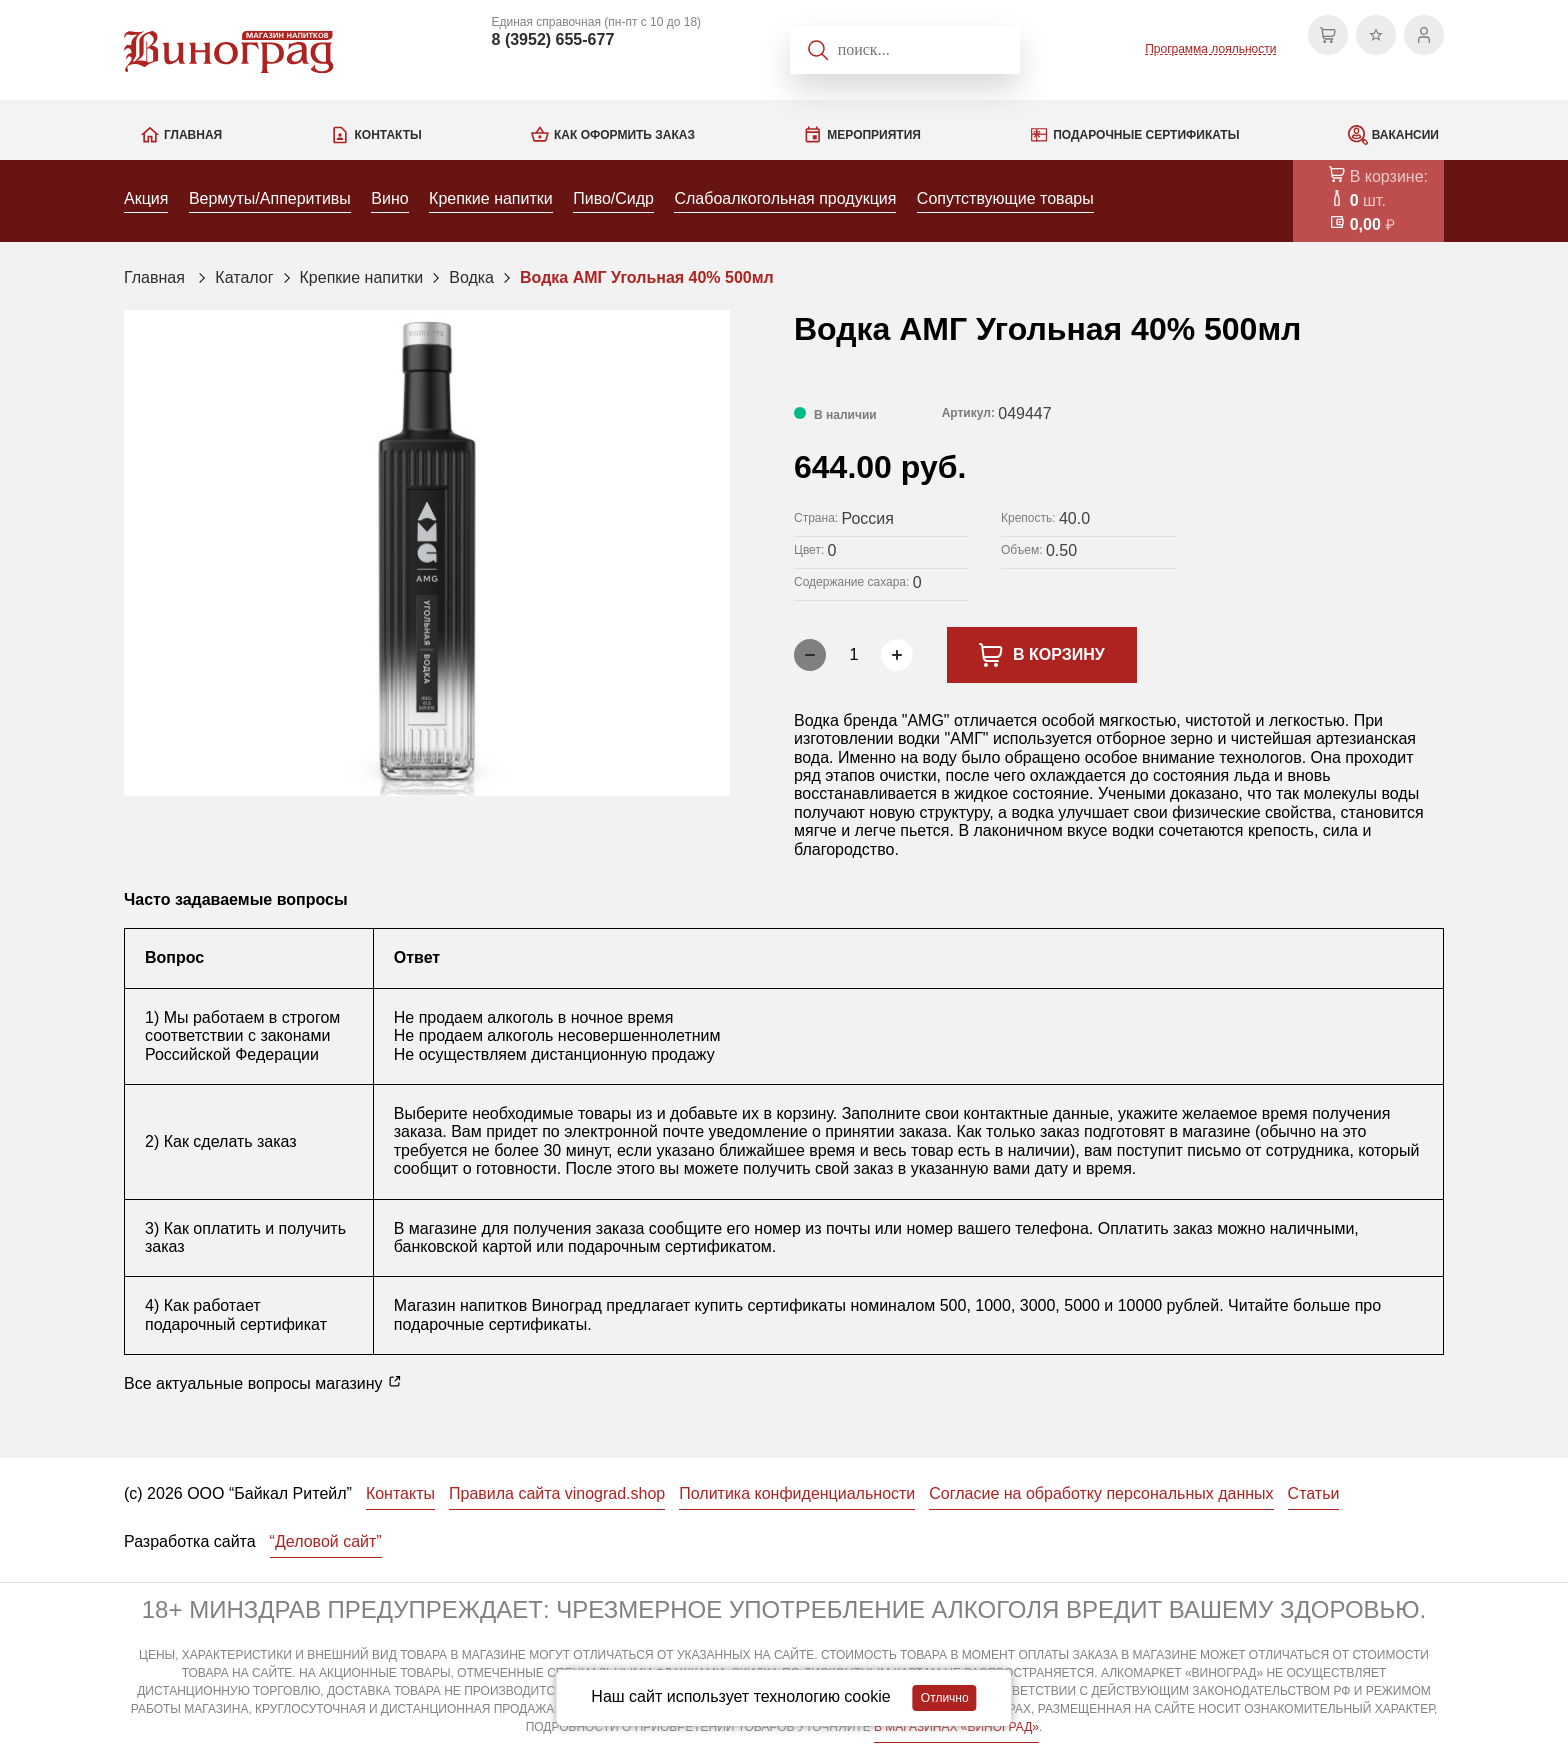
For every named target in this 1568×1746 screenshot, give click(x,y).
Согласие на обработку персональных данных (1101, 1493)
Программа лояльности (1210, 49)
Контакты (387, 135)
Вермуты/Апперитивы (270, 198)
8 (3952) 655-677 (553, 39)
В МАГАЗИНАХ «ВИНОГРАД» (956, 1727)
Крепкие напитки (491, 198)
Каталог (244, 277)
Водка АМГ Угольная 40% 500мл (647, 277)
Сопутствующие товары (1005, 198)
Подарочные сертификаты (1146, 135)
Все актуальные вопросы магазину (263, 1383)
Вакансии (1405, 135)
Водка (471, 277)
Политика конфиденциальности (797, 1493)
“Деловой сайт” (326, 1541)
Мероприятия (874, 135)
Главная (193, 135)
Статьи (1314, 1493)
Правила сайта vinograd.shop (557, 1493)
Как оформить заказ (624, 135)
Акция (146, 198)
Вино (389, 198)
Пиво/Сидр (613, 198)
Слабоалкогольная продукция (785, 198)
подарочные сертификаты (490, 1324)
